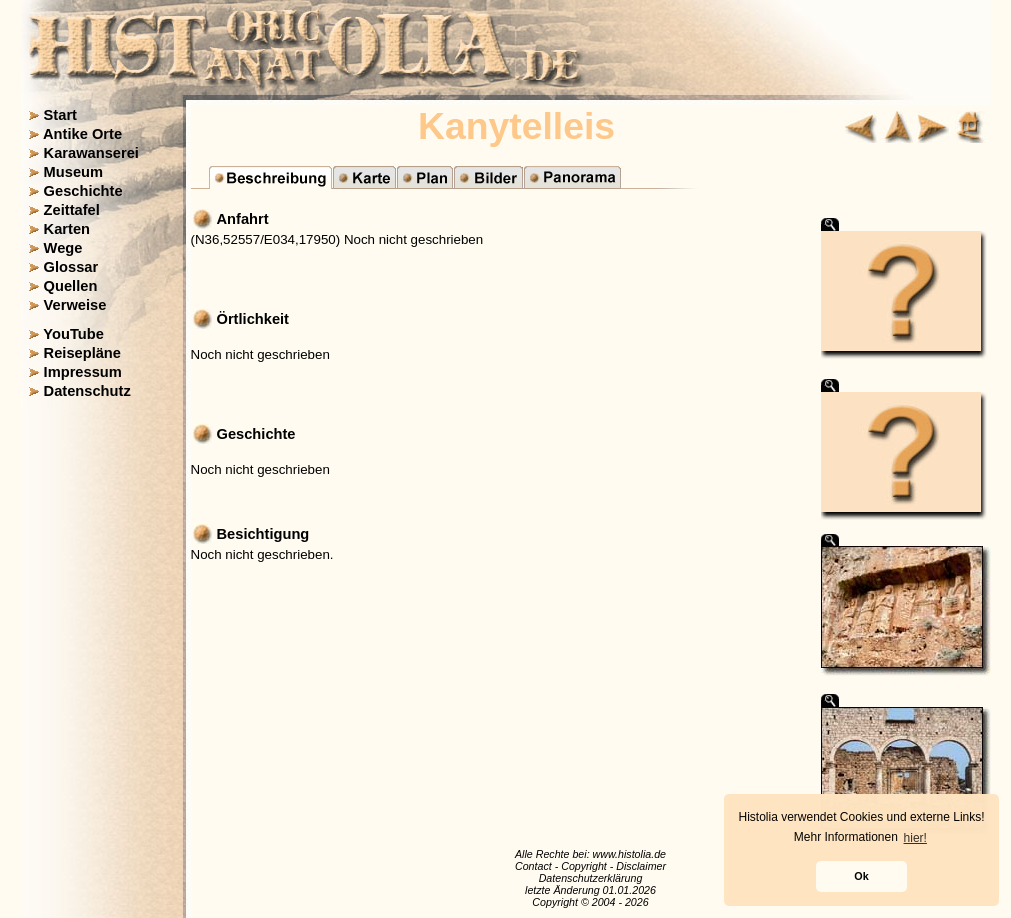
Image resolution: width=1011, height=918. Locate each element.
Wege (63, 248)
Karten (67, 229)
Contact (533, 866)
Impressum (83, 372)
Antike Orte (82, 134)
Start (60, 115)
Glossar (71, 267)
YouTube (73, 334)
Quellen (71, 286)
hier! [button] (915, 838)
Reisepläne (82, 353)
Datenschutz (87, 391)
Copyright (584, 866)
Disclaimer (641, 866)
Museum (73, 172)
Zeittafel (72, 210)
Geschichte (83, 191)
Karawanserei (91, 153)
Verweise (75, 305)
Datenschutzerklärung (591, 878)
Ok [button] (861, 876)
